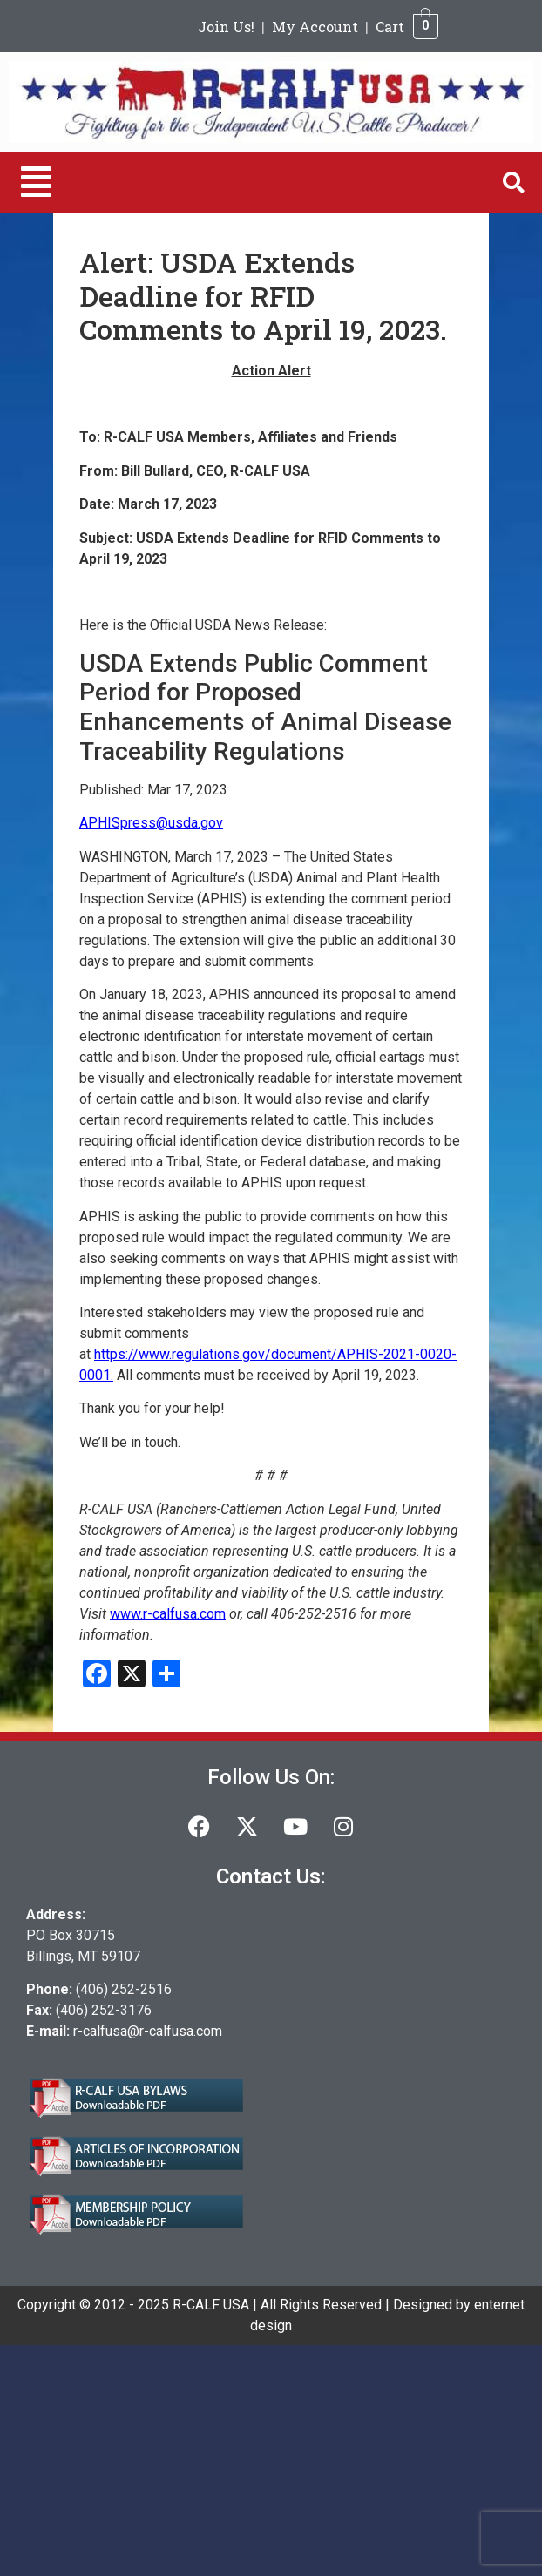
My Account (315, 26)
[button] (36, 182)
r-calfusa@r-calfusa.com (147, 2031)
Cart (390, 26)
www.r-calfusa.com (168, 1614)
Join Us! (226, 26)
